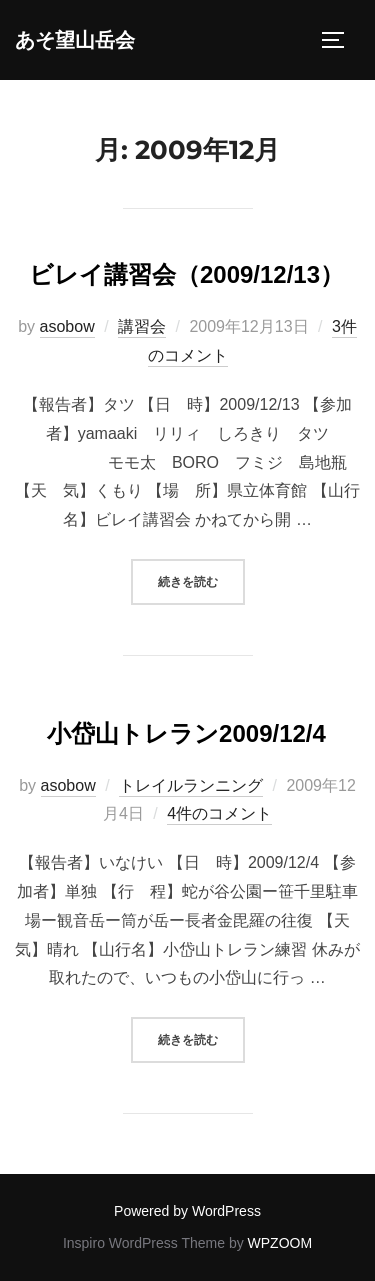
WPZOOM (280, 1243)
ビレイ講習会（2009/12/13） (186, 274)
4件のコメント (219, 813)
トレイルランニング (191, 785)
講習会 (142, 326)
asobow (67, 326)
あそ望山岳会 (75, 40)
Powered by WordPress (187, 1211)
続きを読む (201, 579)
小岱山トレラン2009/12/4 (186, 733)
